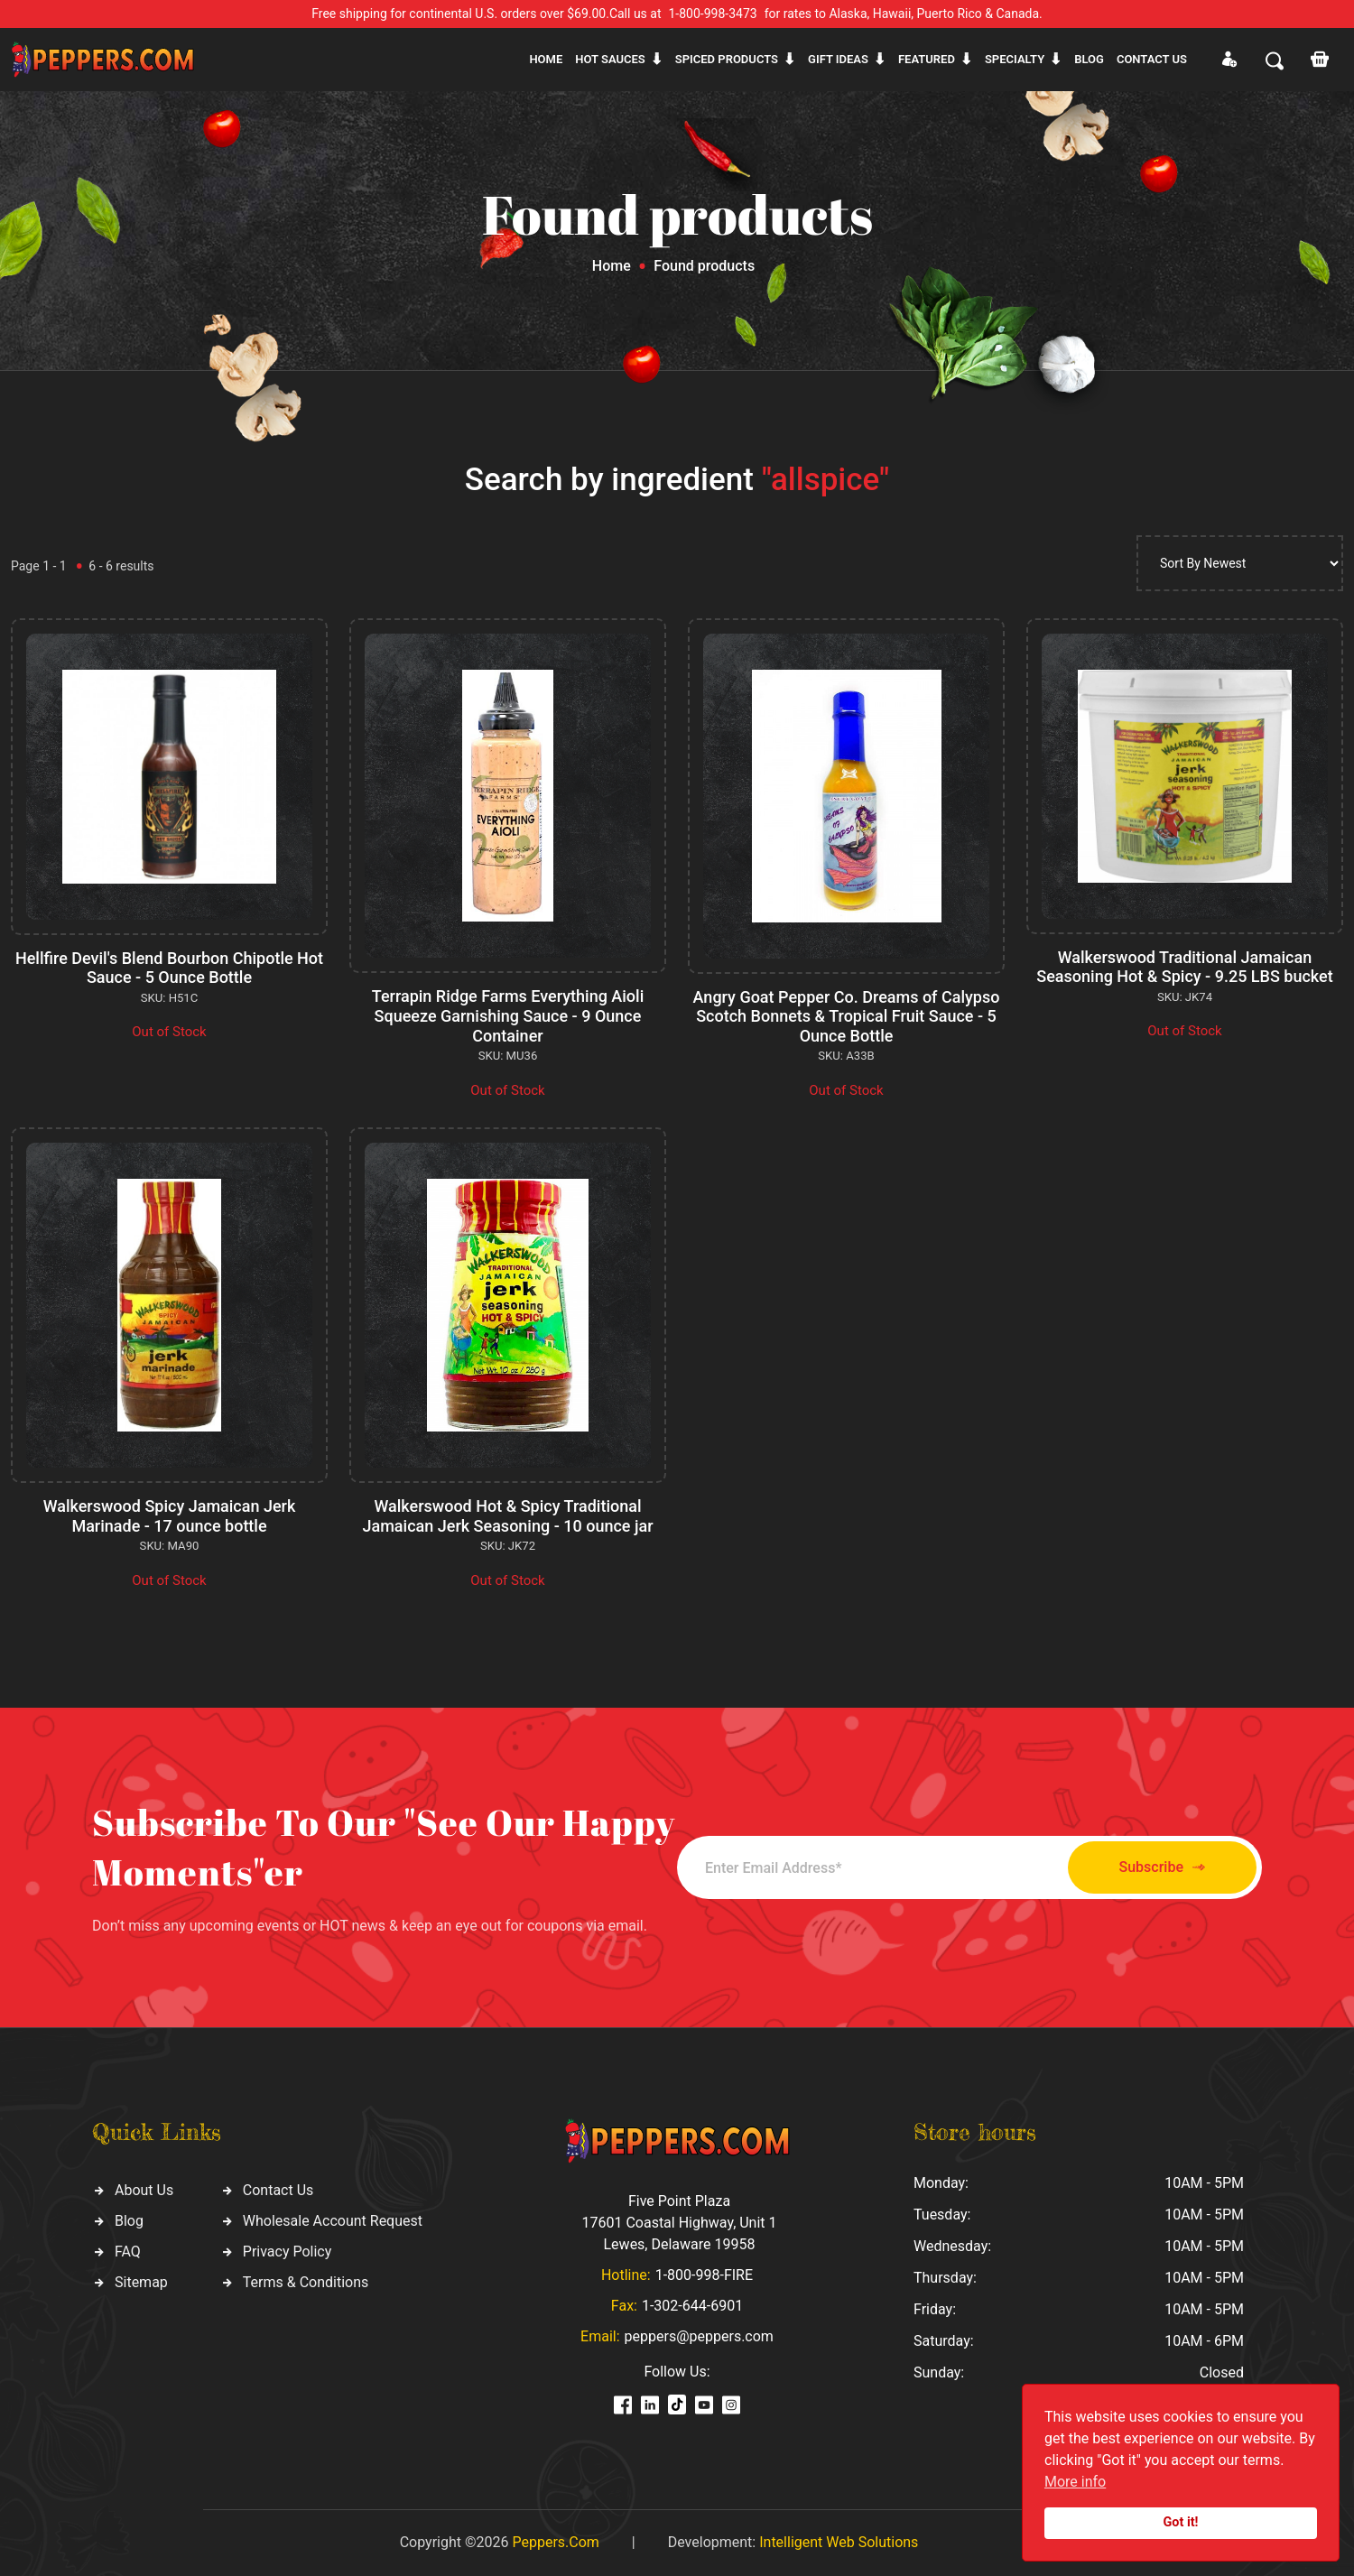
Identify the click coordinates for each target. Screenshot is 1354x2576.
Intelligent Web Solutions (838, 2542)
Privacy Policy (287, 2251)
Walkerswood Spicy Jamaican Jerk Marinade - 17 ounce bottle (169, 1515)
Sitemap (141, 2282)
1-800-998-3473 (713, 13)
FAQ (128, 2251)
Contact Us (278, 2190)
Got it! (1181, 2522)
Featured (926, 59)
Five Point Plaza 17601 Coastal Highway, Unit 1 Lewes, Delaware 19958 (678, 2222)
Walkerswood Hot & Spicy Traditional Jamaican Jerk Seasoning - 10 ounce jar (507, 1515)
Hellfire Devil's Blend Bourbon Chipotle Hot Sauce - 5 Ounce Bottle (169, 968)
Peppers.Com (555, 2542)
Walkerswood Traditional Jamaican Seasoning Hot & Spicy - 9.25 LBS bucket (1184, 967)
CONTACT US (1152, 59)
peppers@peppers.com (699, 2336)
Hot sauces (610, 59)
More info (1075, 2481)
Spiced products (726, 59)
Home (545, 59)
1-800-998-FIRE (704, 2275)
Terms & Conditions (306, 2282)
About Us (144, 2190)
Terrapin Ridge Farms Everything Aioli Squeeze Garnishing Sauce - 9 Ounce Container (508, 1015)
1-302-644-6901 (692, 2305)
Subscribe (1162, 1867)
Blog (1089, 59)
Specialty (1014, 59)
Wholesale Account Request (332, 2220)
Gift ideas (838, 59)
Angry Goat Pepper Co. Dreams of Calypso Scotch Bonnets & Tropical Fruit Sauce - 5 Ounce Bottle (846, 1016)
